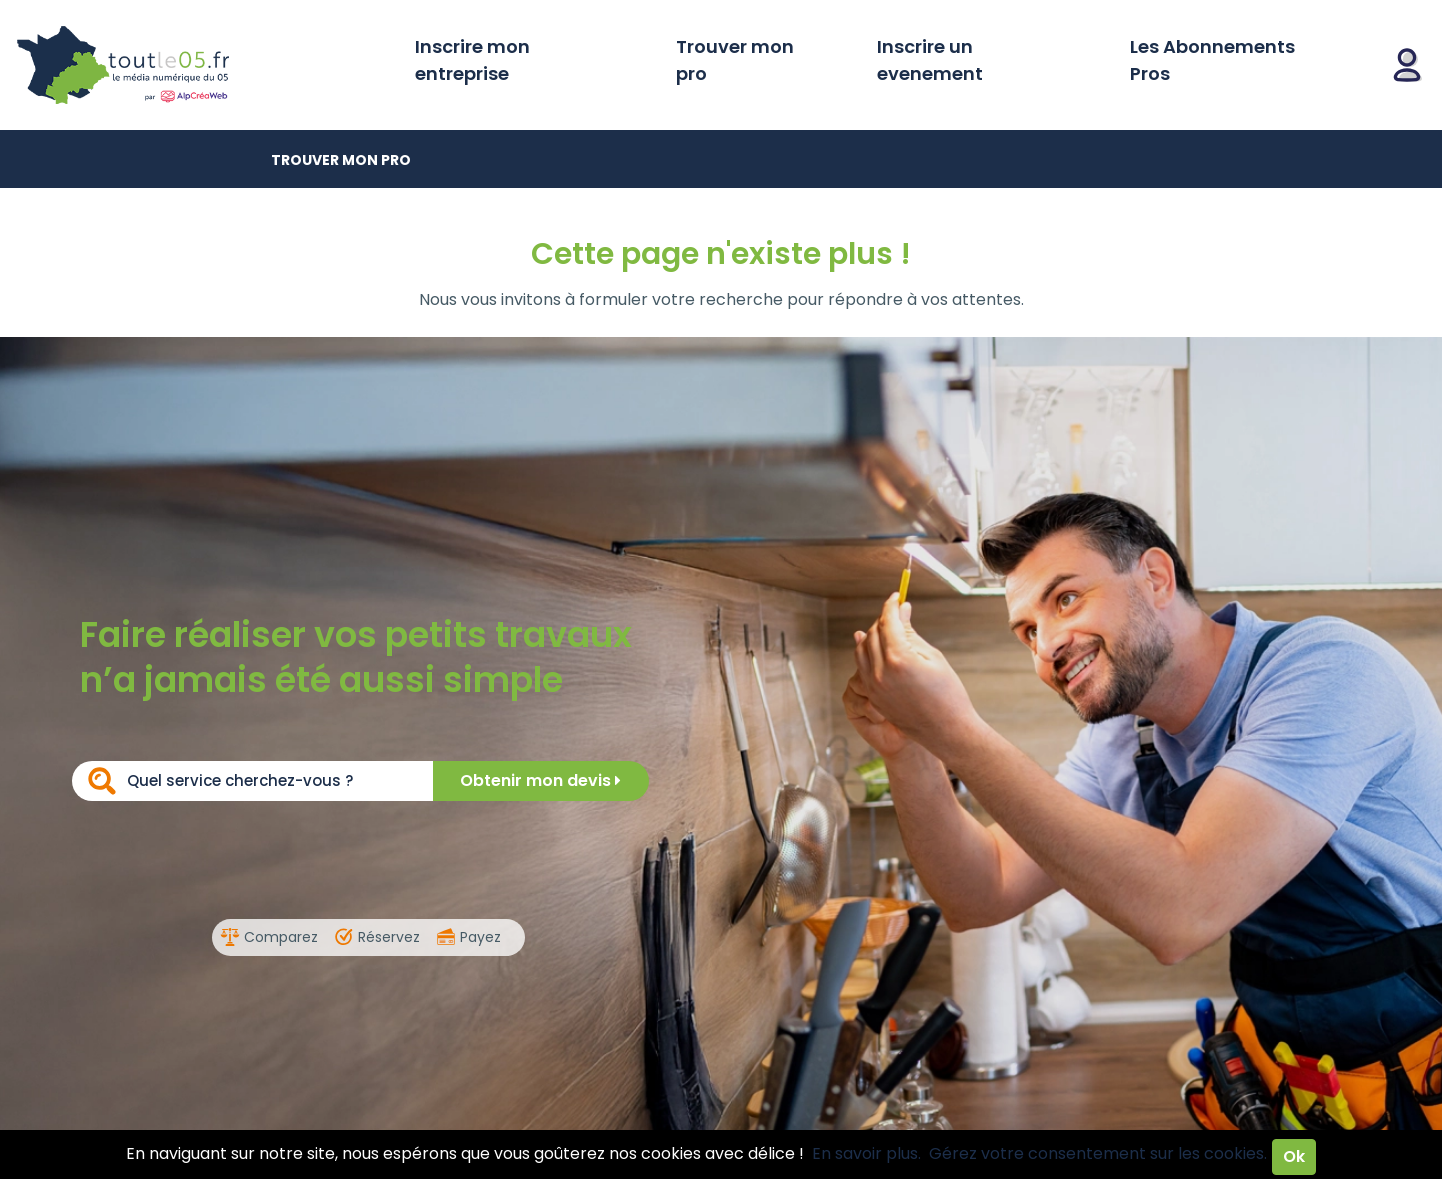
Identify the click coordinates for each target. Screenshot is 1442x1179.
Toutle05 (200, 65)
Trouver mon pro (735, 60)
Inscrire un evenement (930, 60)
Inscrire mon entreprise (472, 60)
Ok (1294, 1156)
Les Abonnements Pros (1212, 60)
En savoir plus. (866, 1153)
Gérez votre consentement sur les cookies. (1098, 1153)
